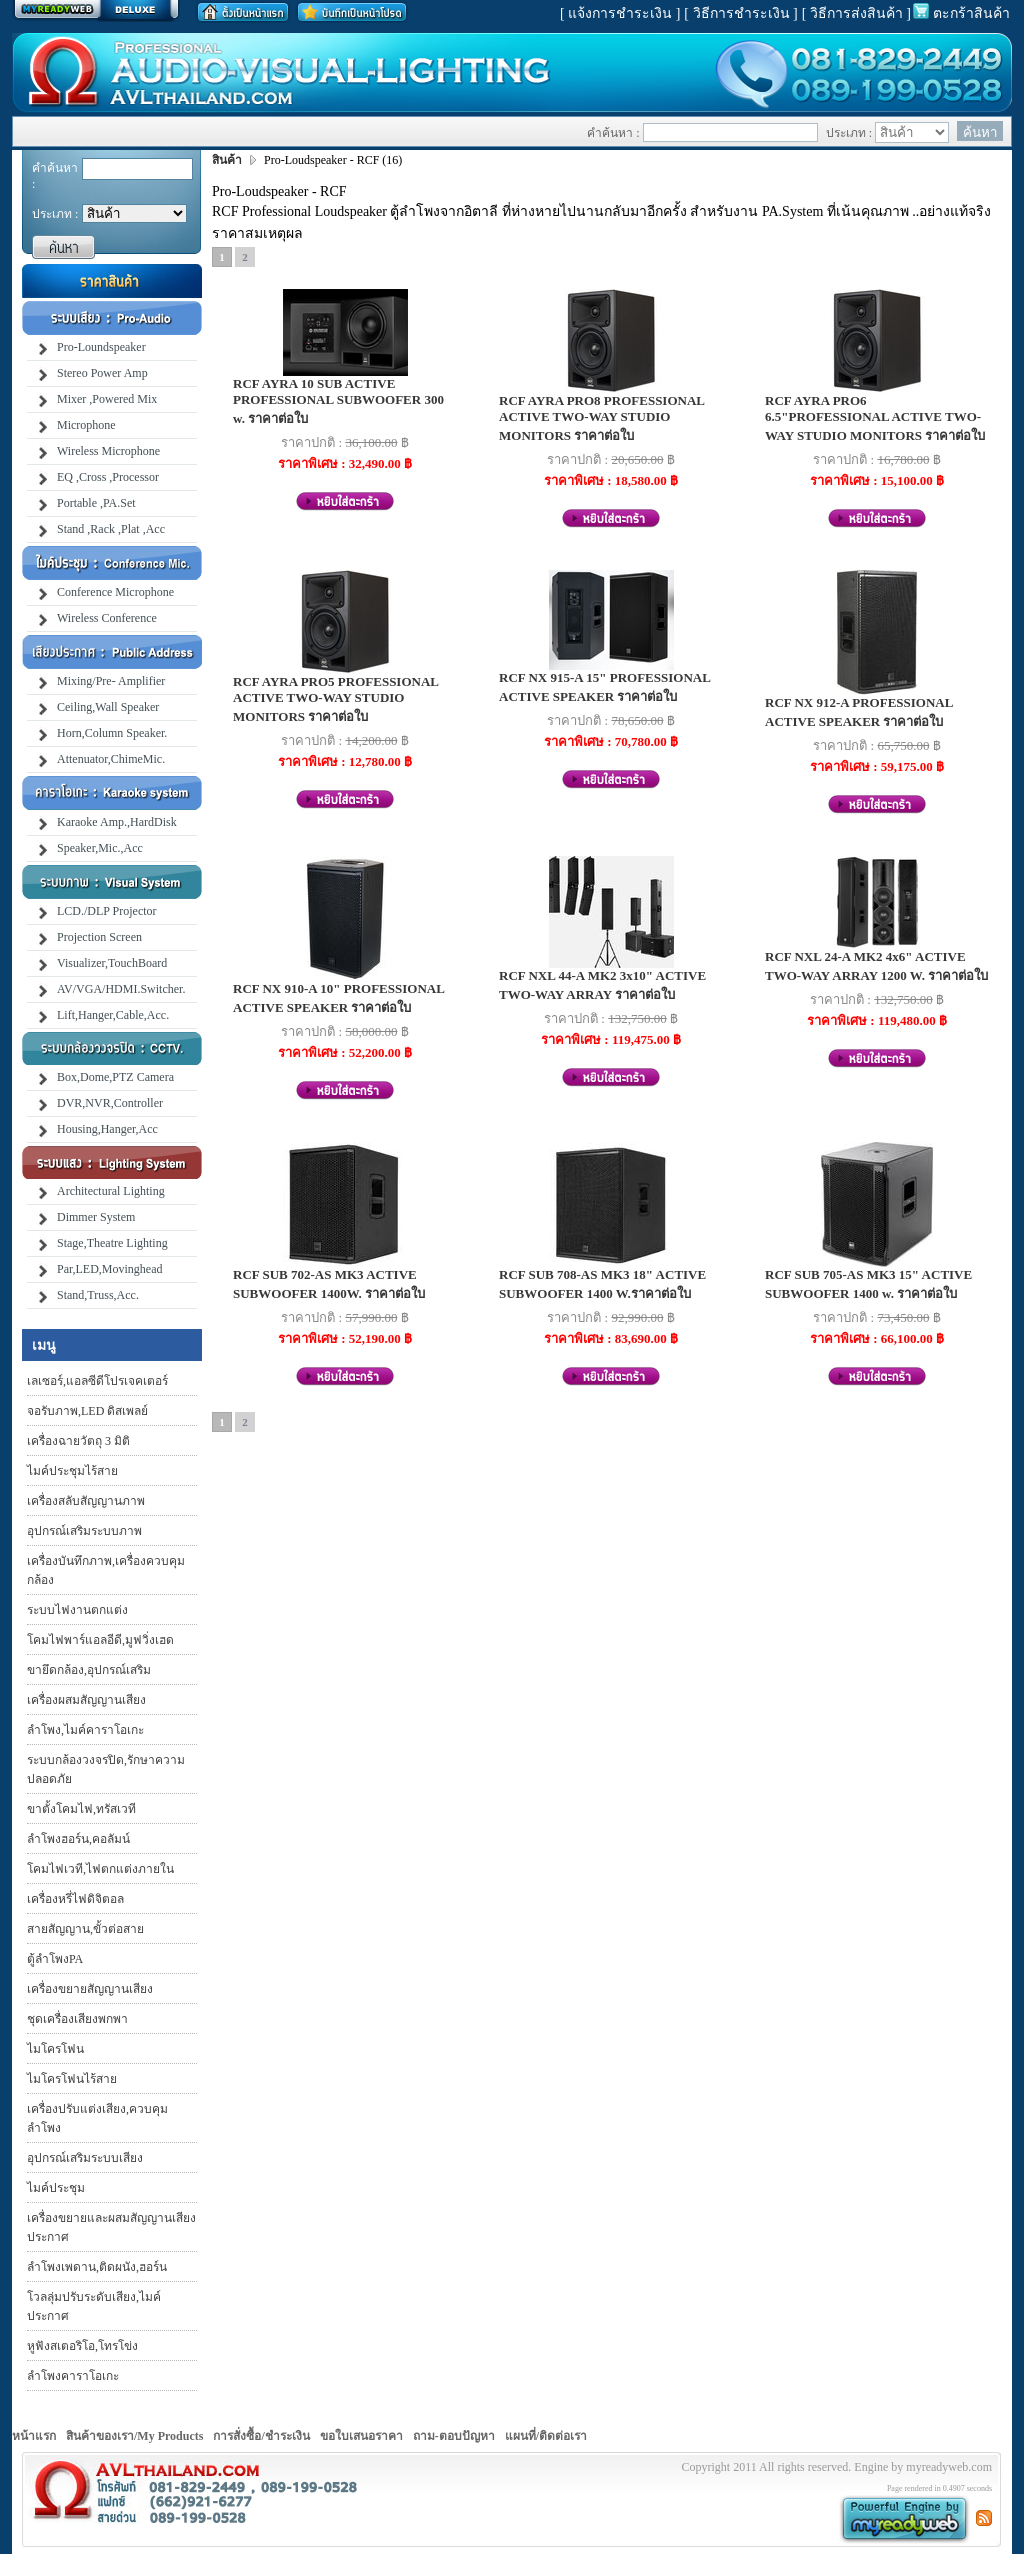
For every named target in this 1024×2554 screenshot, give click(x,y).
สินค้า (228, 160)
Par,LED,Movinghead (110, 1269)
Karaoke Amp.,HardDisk (117, 822)
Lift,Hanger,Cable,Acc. (113, 1015)
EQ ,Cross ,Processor (108, 477)
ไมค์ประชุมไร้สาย (72, 1471)
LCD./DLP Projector (107, 911)
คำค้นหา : (55, 176)
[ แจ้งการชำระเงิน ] (620, 13)
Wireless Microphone (108, 451)
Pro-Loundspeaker (101, 347)
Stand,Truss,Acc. (98, 1295)
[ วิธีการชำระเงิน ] (740, 13)
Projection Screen (99, 937)
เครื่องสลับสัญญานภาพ (86, 1501)
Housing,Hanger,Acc (107, 1129)
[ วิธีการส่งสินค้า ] (856, 13)
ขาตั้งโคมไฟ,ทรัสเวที (81, 1809)
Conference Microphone (115, 592)
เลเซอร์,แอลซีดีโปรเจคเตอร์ (97, 1381)
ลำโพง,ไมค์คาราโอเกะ (85, 1730)
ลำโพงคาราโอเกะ (73, 2376)
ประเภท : (55, 214)
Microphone (86, 425)
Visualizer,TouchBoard (112, 963)
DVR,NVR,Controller (110, 1103)
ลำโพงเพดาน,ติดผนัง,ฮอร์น (97, 2267)
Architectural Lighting (111, 1191)
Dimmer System (96, 1217)
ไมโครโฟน (55, 2049)
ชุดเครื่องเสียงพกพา (77, 2019)
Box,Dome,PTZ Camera (115, 1077)
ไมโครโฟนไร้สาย (72, 2079)
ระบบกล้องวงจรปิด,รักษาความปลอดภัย (106, 1769)
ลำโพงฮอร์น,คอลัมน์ (78, 1839)
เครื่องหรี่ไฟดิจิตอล (75, 1899)
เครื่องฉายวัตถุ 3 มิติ (78, 1441)
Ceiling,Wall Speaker (108, 707)
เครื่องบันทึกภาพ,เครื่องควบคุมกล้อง (106, 1570)
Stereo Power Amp (102, 373)
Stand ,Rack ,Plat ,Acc (111, 529)
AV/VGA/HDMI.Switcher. (121, 989)
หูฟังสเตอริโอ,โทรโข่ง (82, 2346)
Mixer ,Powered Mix (107, 399)
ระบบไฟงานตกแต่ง (77, 1610)
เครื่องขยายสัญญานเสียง (90, 1989)
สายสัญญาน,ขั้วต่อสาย (85, 1929)
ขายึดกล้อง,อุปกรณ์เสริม (89, 1670)
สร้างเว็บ (96, 11)
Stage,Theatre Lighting (112, 1243)
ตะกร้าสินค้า (971, 13)
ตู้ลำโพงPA (55, 1959)
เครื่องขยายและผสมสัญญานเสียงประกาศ (111, 2227)
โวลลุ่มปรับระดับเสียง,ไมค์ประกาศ (94, 2306)
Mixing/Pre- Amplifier (111, 681)
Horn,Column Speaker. (112, 733)
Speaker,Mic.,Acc (100, 848)
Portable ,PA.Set (96, 503)
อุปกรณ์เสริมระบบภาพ (84, 1531)
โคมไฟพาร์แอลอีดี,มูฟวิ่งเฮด (100, 1640)
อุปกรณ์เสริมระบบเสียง (85, 2158)
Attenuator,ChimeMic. (111, 759)
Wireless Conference (107, 618)
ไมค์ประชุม (56, 2188)
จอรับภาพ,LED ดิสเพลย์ (87, 1411)
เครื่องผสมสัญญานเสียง (86, 1700)
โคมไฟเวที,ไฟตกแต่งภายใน (100, 1869)
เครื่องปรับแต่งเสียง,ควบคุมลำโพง (97, 2118)
